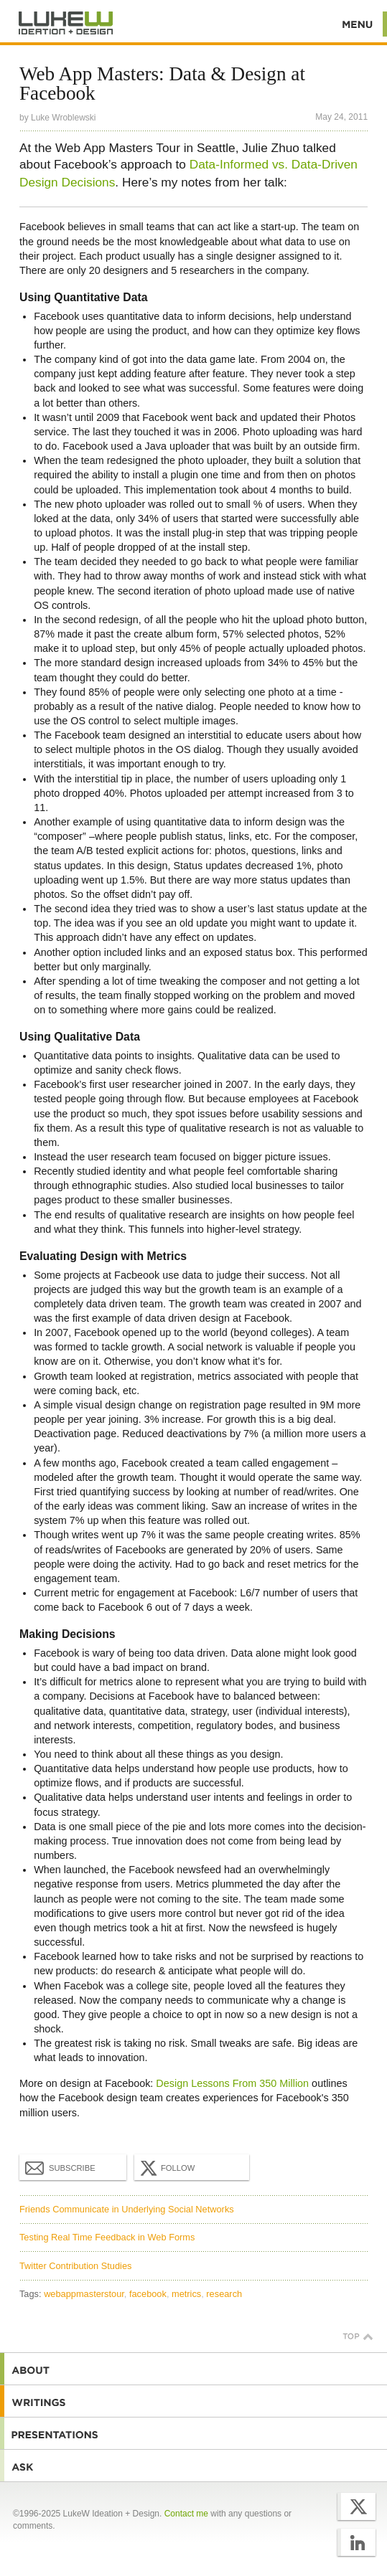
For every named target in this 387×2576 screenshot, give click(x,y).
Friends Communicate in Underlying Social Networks (126, 2209)
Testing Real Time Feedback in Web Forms (107, 2237)
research (224, 2293)
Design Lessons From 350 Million (232, 2083)
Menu (358, 24)
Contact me (186, 2514)
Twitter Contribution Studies (75, 2265)
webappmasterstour (84, 2293)
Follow (166, 2168)
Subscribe (60, 2167)
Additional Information (66, 23)
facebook (148, 2293)
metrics (186, 2293)
